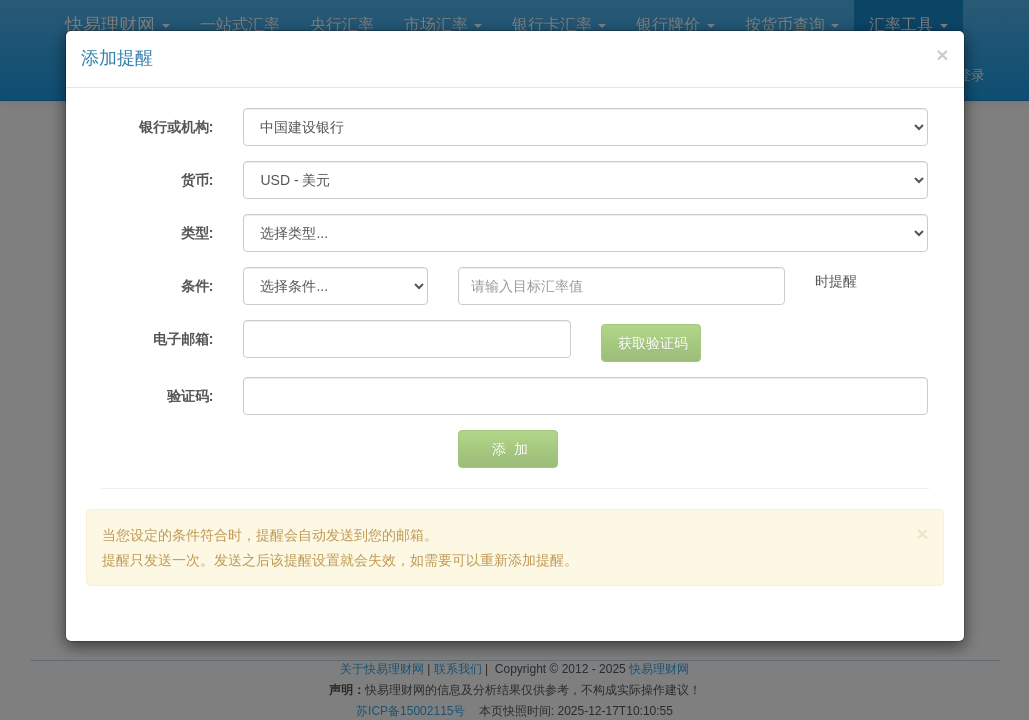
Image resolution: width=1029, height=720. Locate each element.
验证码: (190, 396)
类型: (197, 233)
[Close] (942, 54)
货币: (197, 180)
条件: (197, 286)
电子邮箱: (183, 339)
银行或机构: (176, 127)
